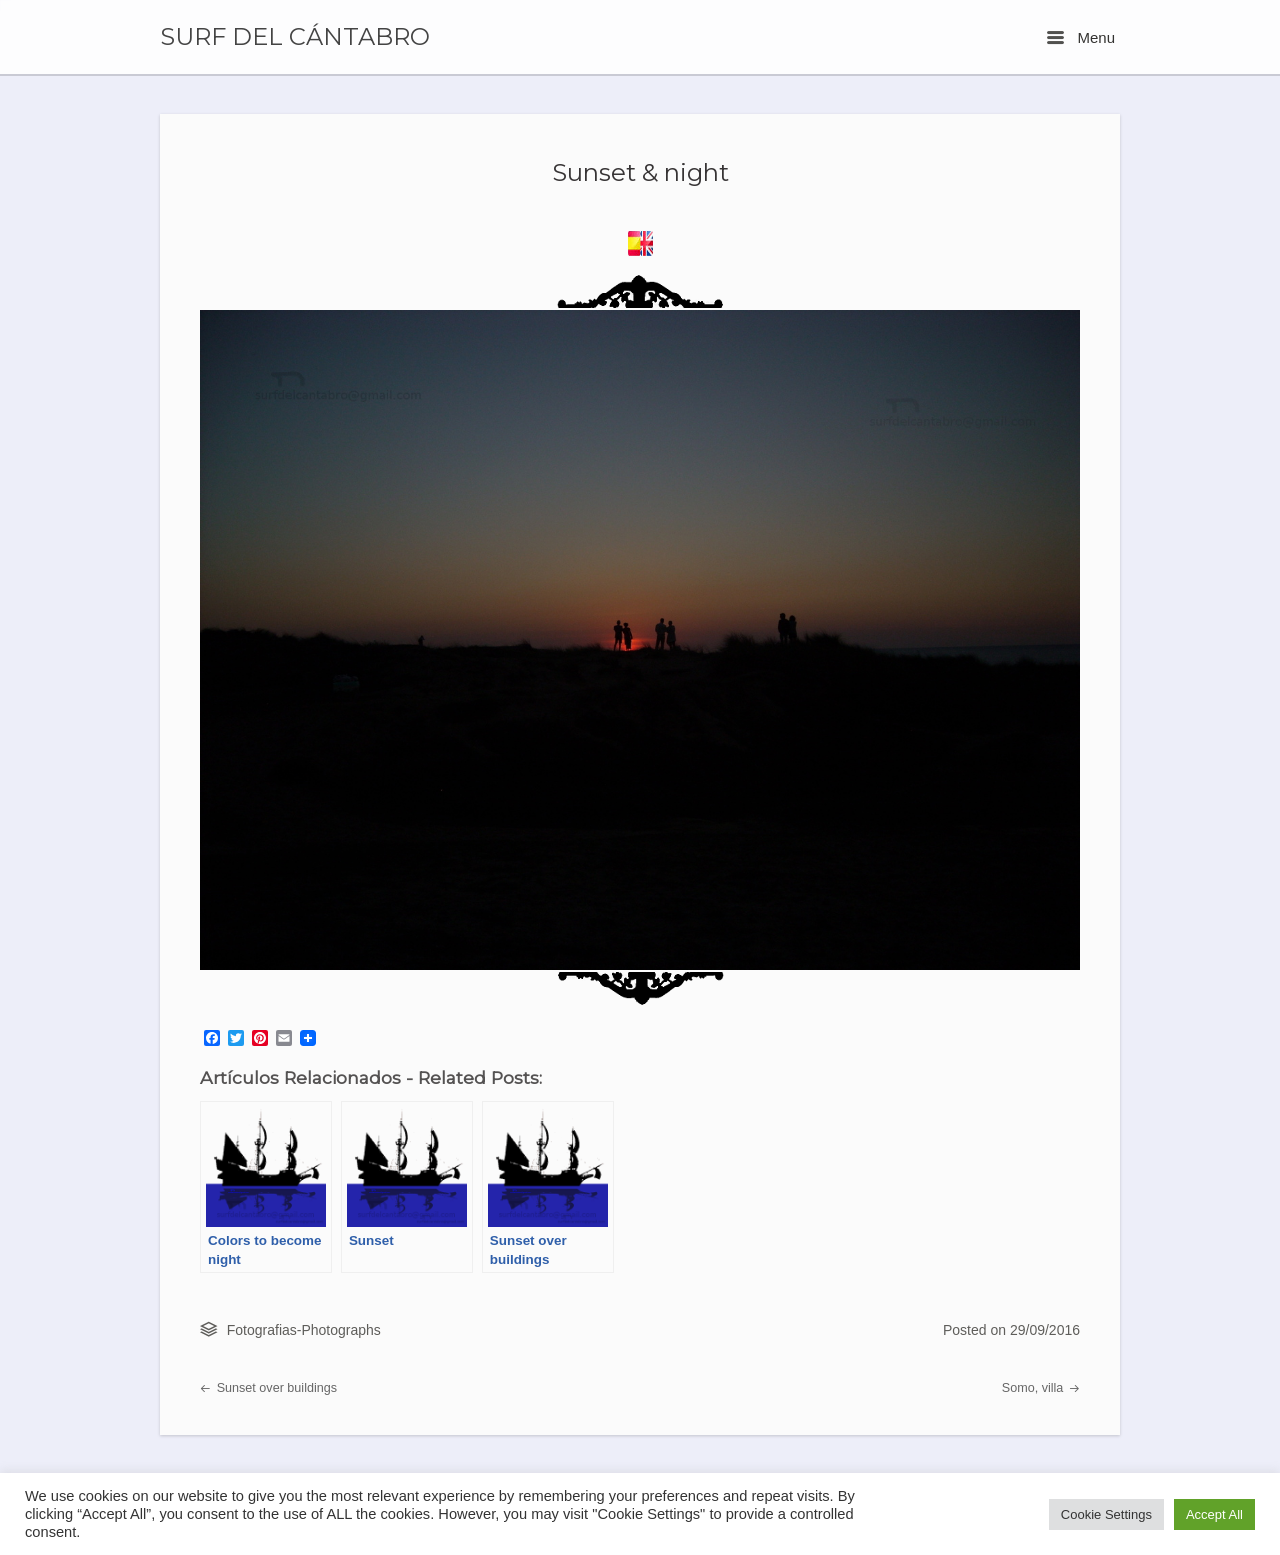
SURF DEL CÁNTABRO (295, 37)
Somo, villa (1041, 1388)
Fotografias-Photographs (304, 1330)
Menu (1081, 37)
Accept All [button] (1214, 1514)
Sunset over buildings (268, 1388)
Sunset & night (640, 172)
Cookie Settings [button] (1106, 1514)
